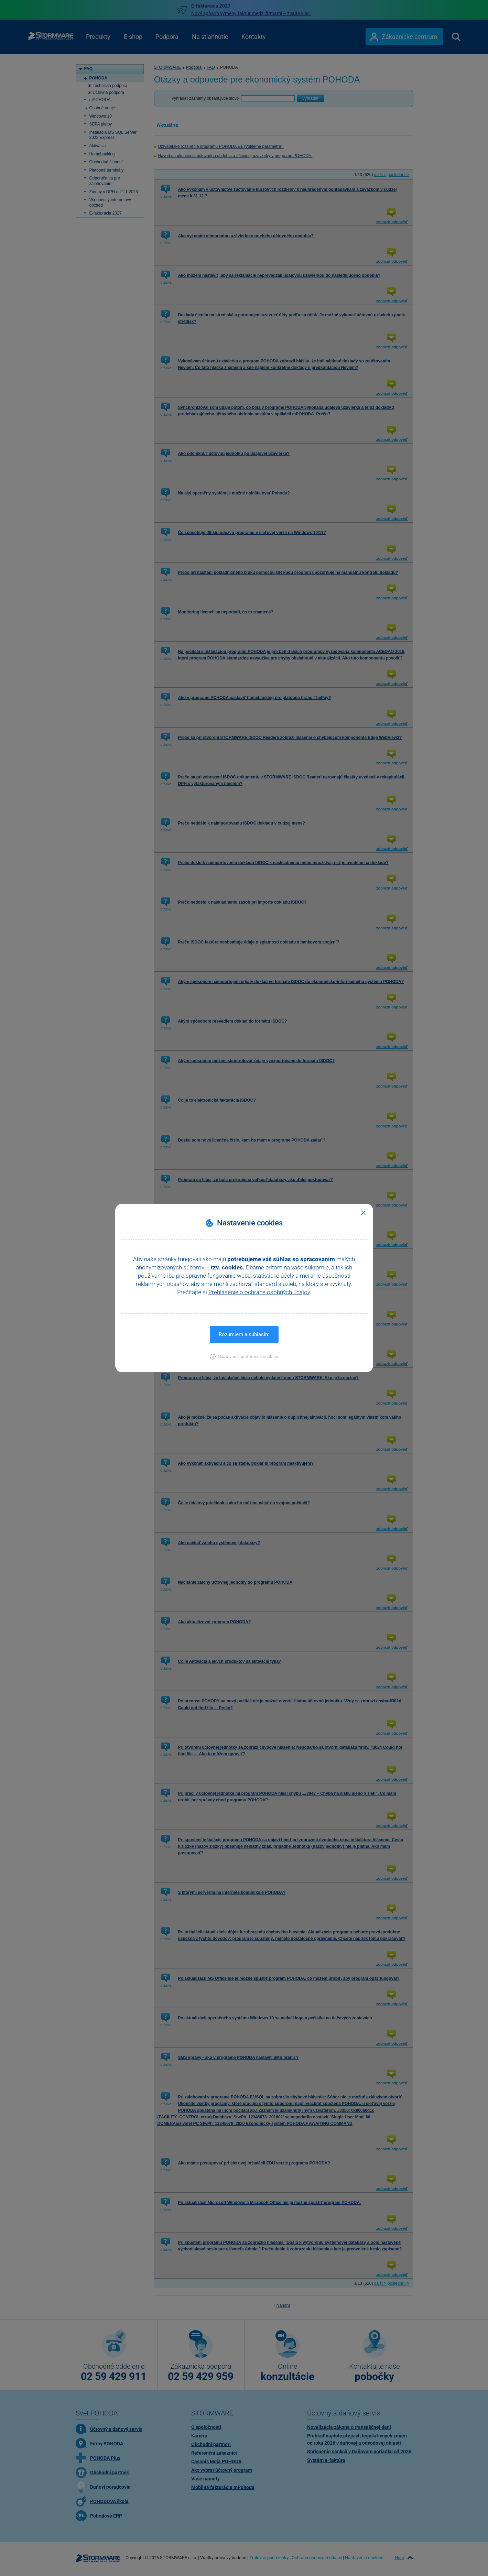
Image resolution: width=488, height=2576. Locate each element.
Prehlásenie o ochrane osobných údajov (259, 1292)
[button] (244, 1356)
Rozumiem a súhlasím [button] (244, 1334)
